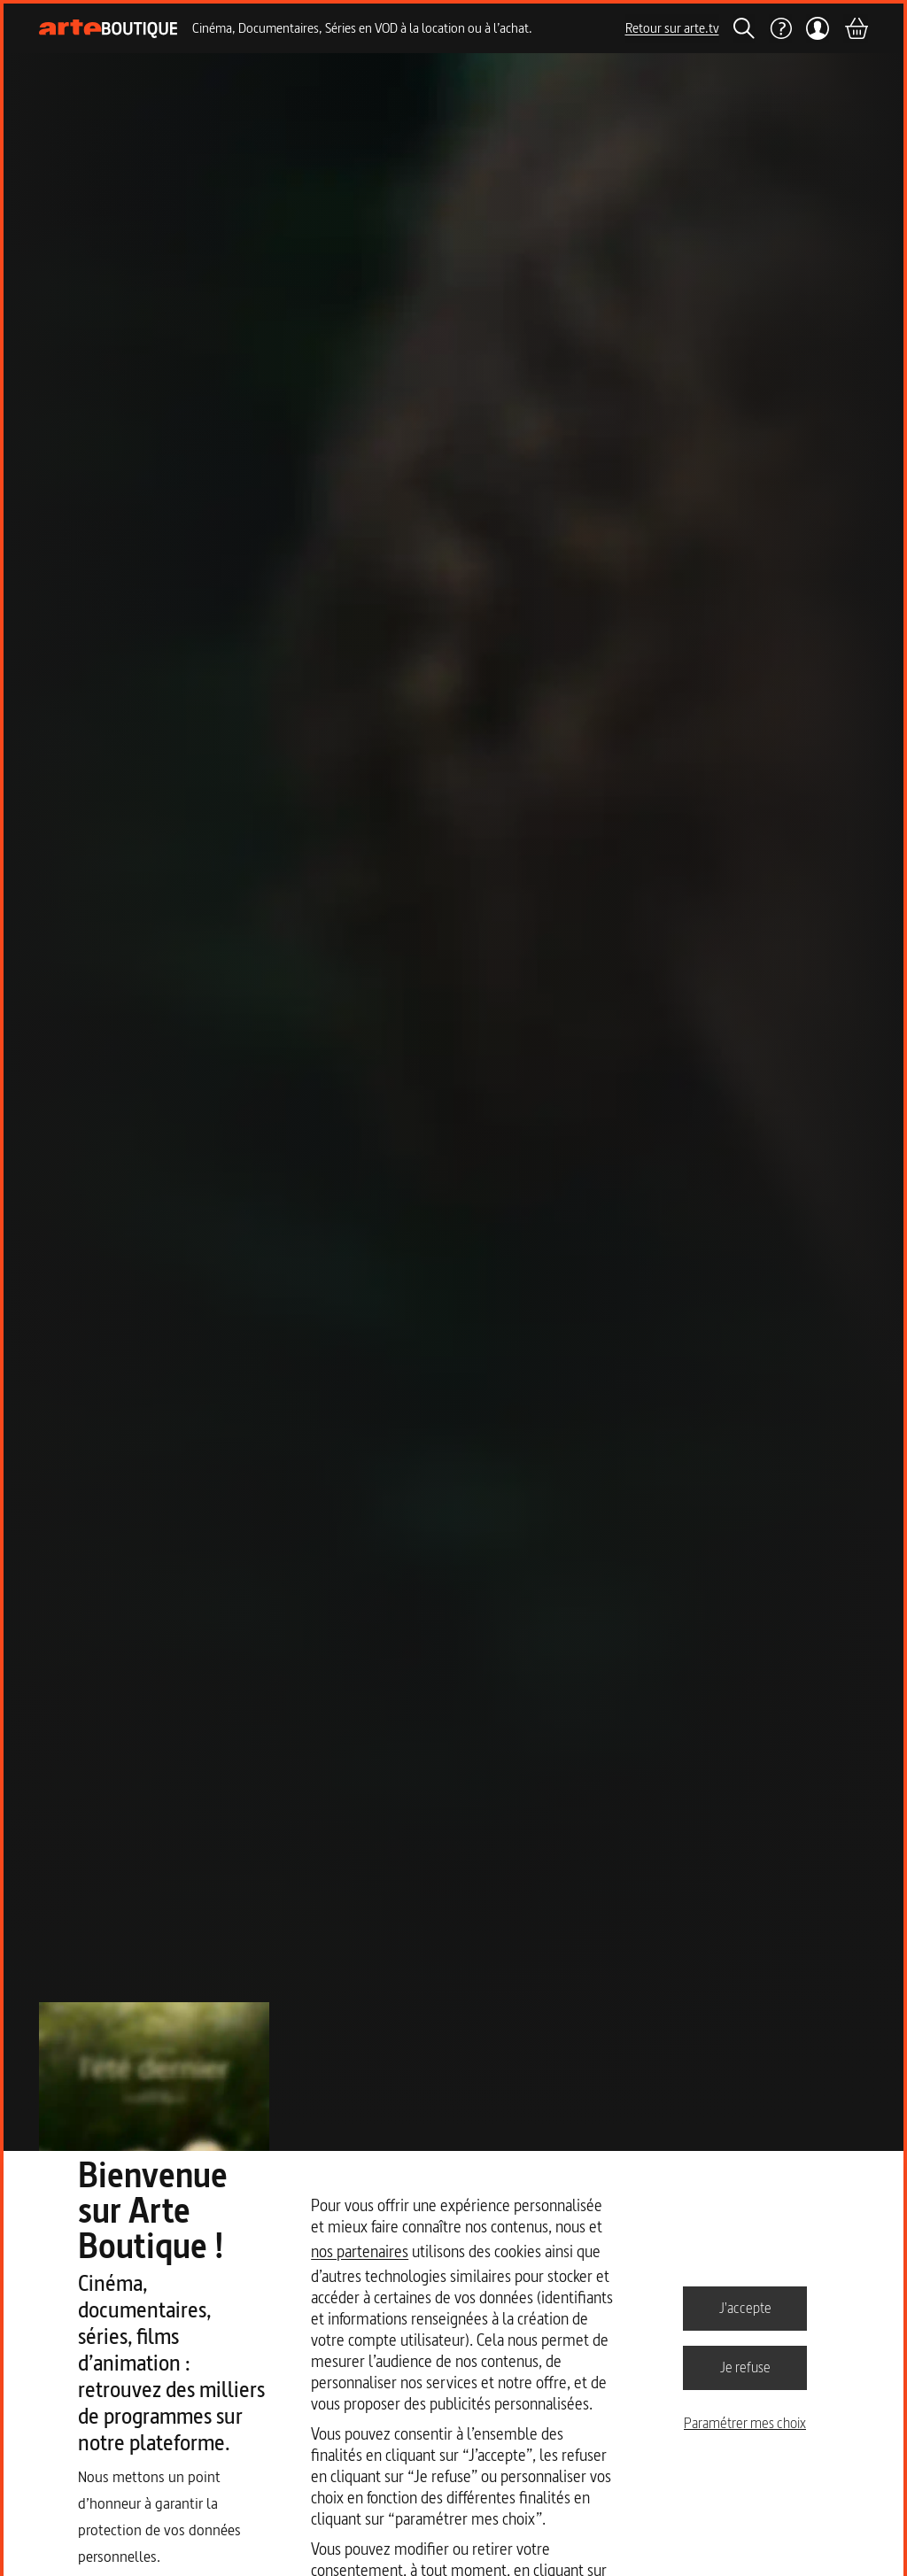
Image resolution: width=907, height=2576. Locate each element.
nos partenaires (359, 2251)
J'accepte (745, 2307)
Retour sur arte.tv (672, 28)
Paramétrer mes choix (745, 2423)
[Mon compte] (818, 28)
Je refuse (745, 2367)
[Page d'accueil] (108, 28)
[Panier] (855, 28)
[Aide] (780, 28)
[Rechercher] (744, 28)
